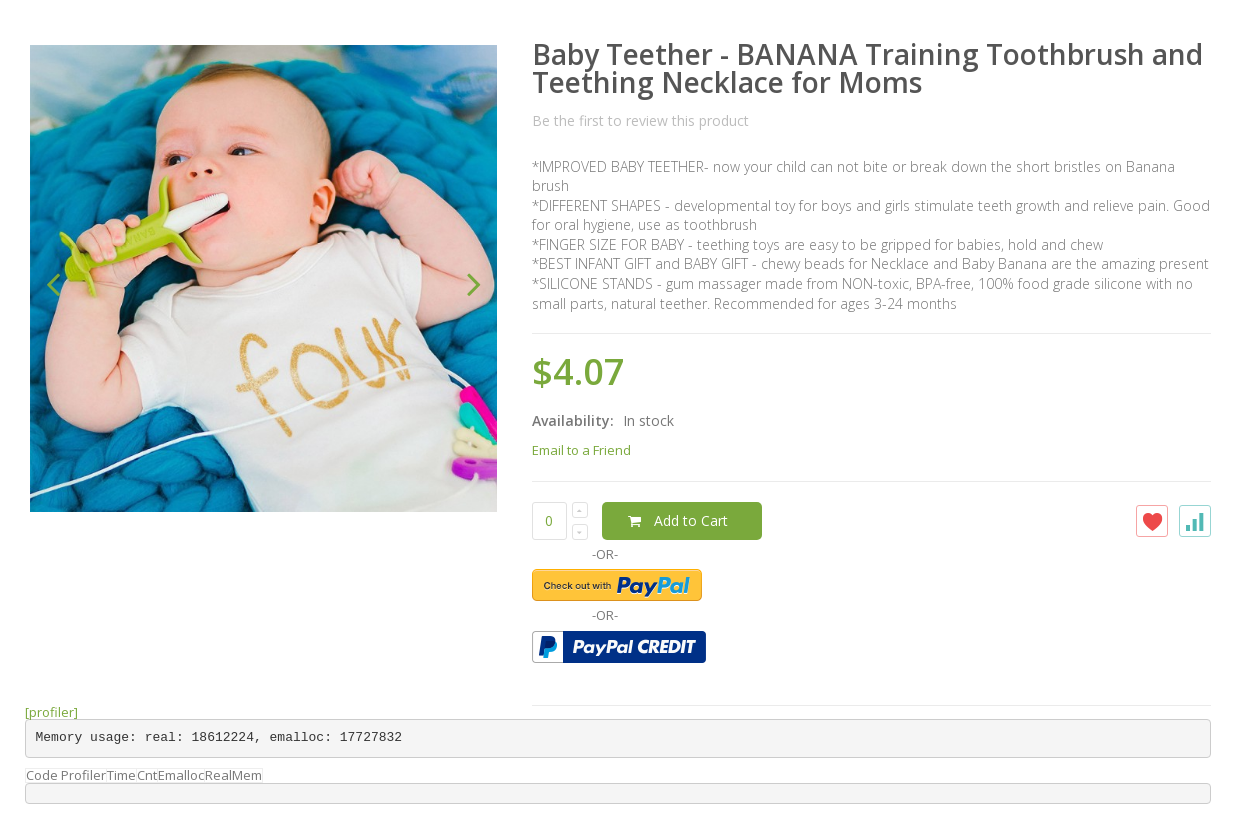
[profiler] (51, 712)
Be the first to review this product (640, 120)
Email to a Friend (581, 450)
